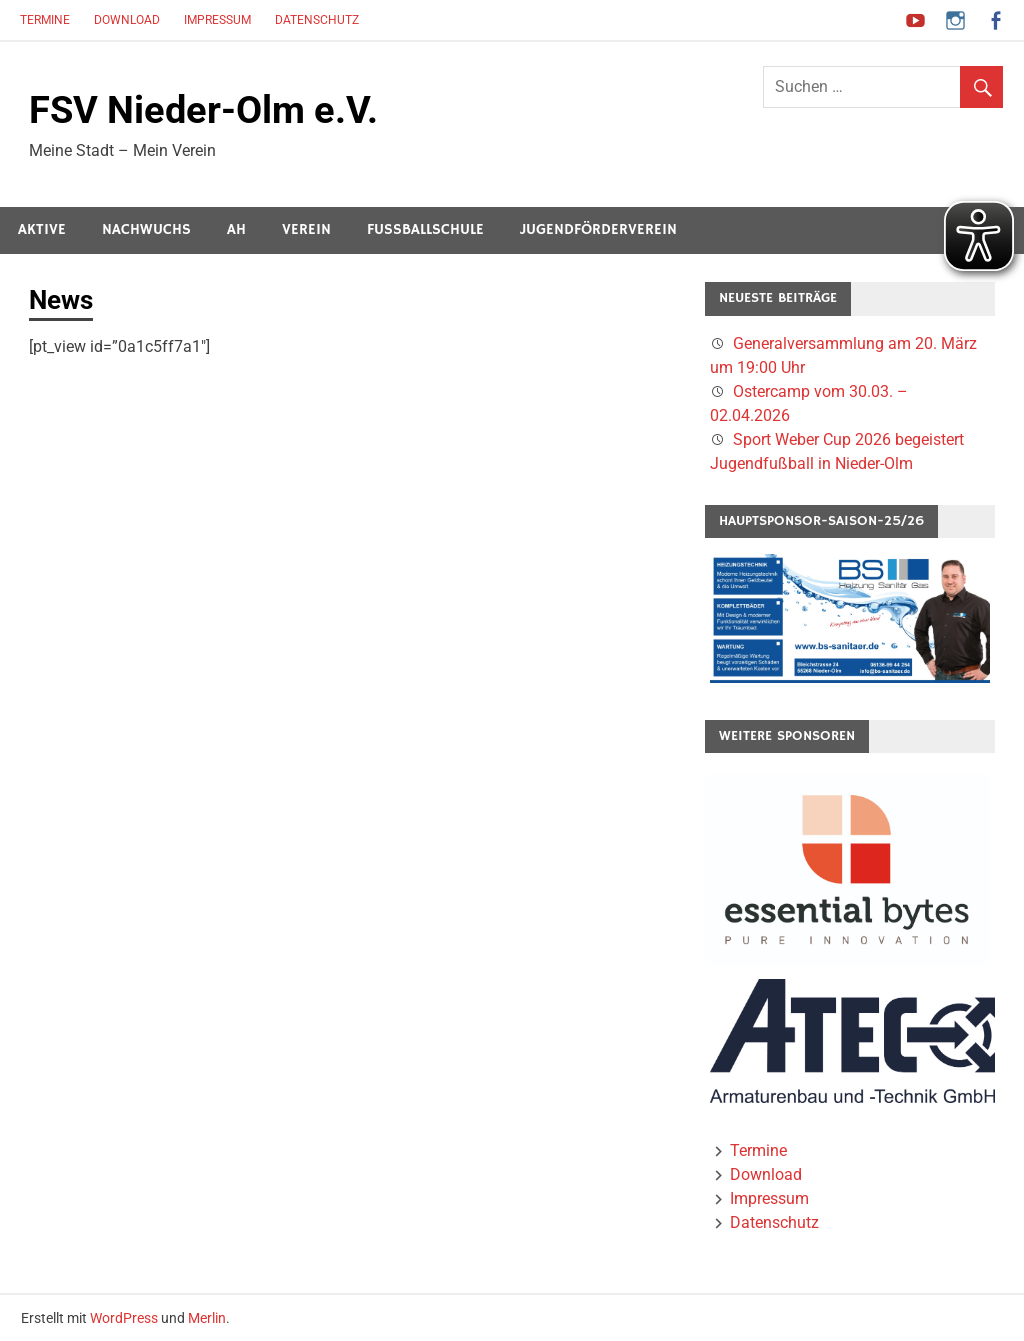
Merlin (207, 1318)
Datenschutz (317, 20)
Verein (306, 229)
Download (127, 20)
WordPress (124, 1318)
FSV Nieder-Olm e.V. (203, 110)
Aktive (42, 229)
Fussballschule (425, 229)
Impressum (217, 20)
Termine (45, 20)
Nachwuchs (146, 229)
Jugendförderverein (598, 229)
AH (236, 229)
